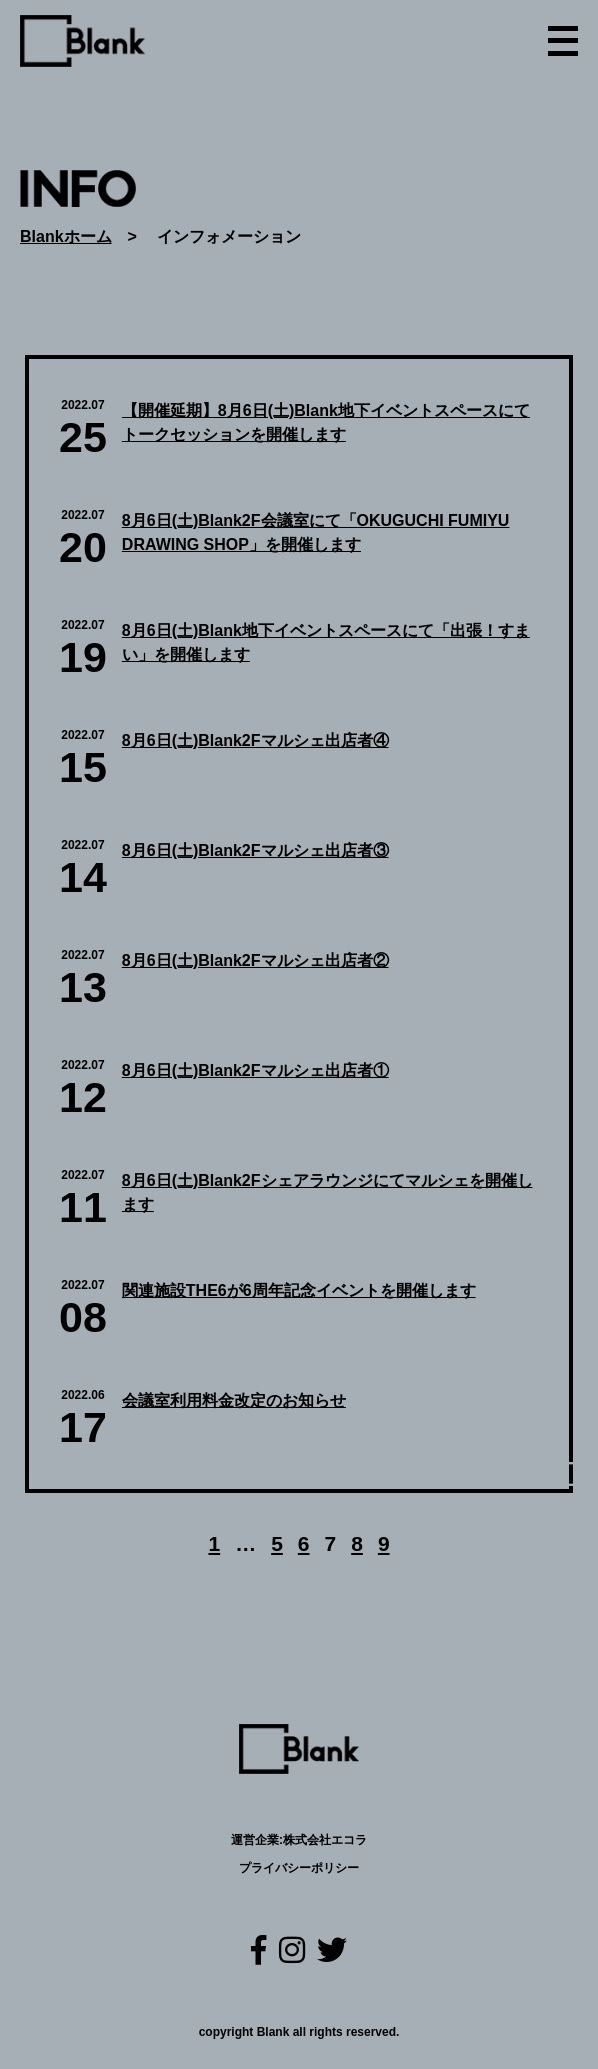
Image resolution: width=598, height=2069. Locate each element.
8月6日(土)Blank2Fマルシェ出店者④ (255, 740)
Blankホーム (66, 236)
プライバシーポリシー (299, 1868)
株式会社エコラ (325, 1840)
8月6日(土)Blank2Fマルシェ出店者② (255, 960)
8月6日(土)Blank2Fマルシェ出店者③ (255, 850)
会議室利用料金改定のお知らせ (234, 1400)
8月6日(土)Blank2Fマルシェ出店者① (255, 1070)
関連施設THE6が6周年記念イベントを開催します (299, 1290)
